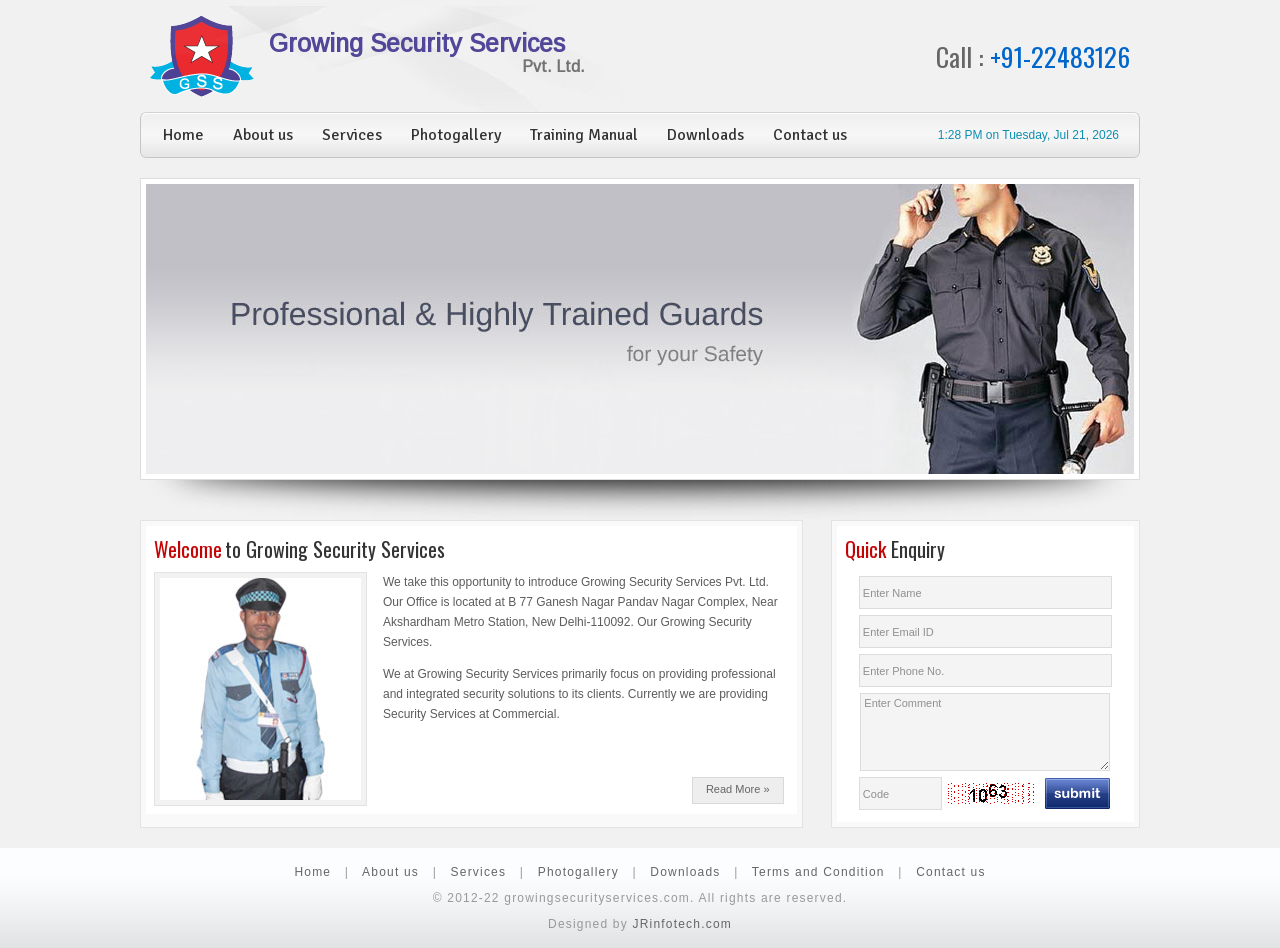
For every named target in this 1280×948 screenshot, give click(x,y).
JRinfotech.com (682, 924)
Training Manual (584, 135)
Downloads (705, 135)
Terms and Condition (818, 872)
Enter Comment (985, 732)
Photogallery (456, 135)
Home (183, 135)
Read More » (738, 789)
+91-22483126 (1060, 56)
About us (263, 135)
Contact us (810, 135)
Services (352, 135)
